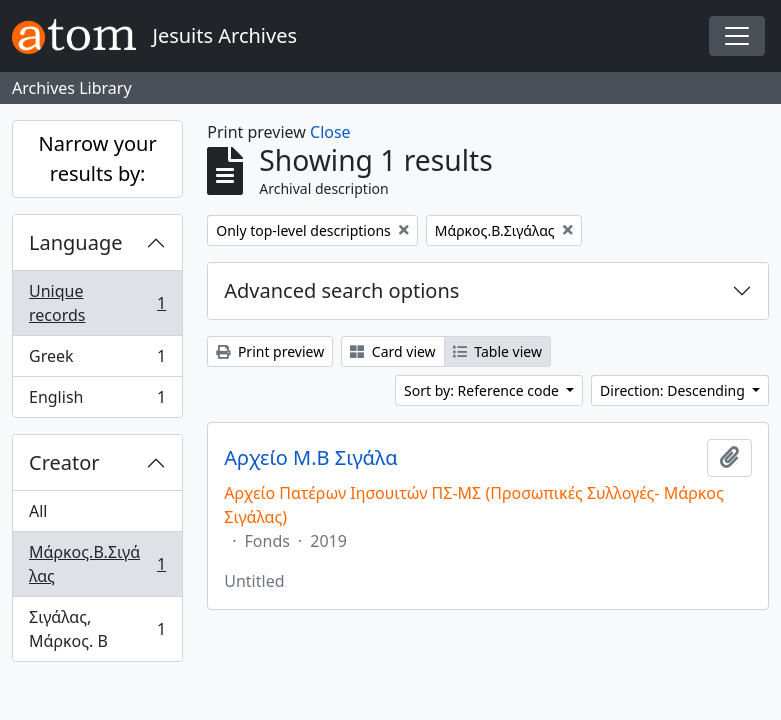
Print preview (270, 351)
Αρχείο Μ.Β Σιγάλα (310, 458)
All (38, 511)
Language (76, 242)
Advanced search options (341, 290)
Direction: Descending (674, 390)
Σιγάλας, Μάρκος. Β (97, 629)
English (97, 401)
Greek (97, 360)
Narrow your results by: (98, 158)
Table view (497, 351)
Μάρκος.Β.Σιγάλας (97, 564)
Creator (64, 462)
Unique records (97, 303)
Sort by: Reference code (483, 390)
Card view (392, 351)
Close (330, 132)
